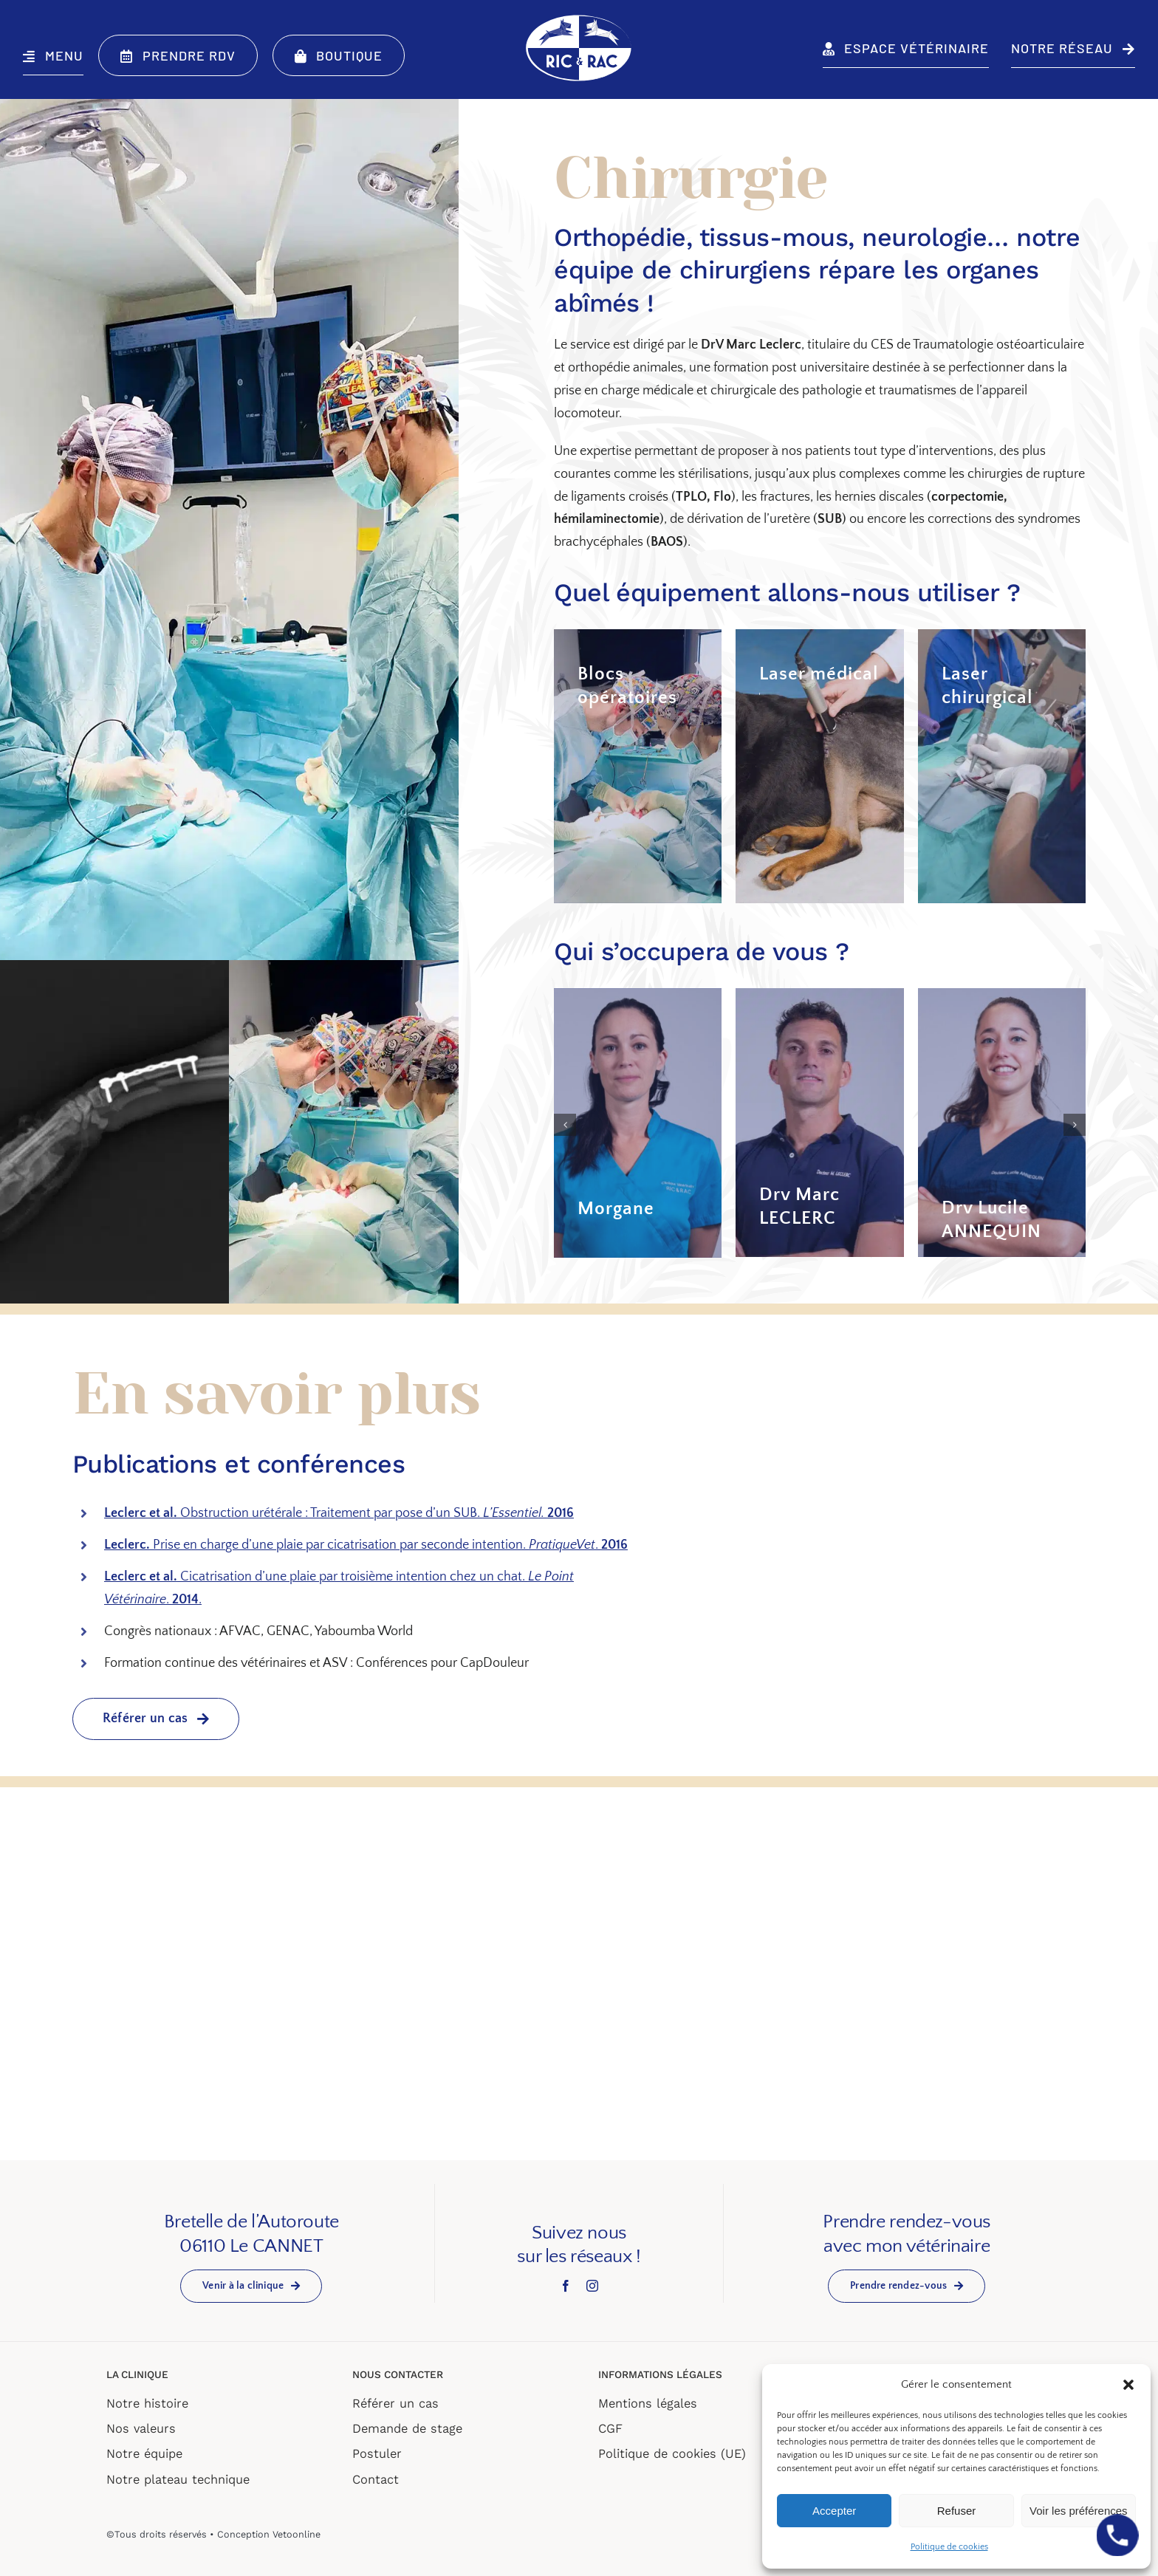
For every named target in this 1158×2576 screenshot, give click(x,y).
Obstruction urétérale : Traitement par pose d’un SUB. (339, 1512)
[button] (1128, 2384)
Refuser (956, 2510)
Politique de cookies (949, 2547)
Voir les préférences (1078, 2510)
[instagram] (592, 2285)
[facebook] (566, 2285)
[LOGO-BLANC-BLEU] (579, 18)
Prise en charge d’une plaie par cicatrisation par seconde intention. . (366, 1544)
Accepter (834, 2510)
